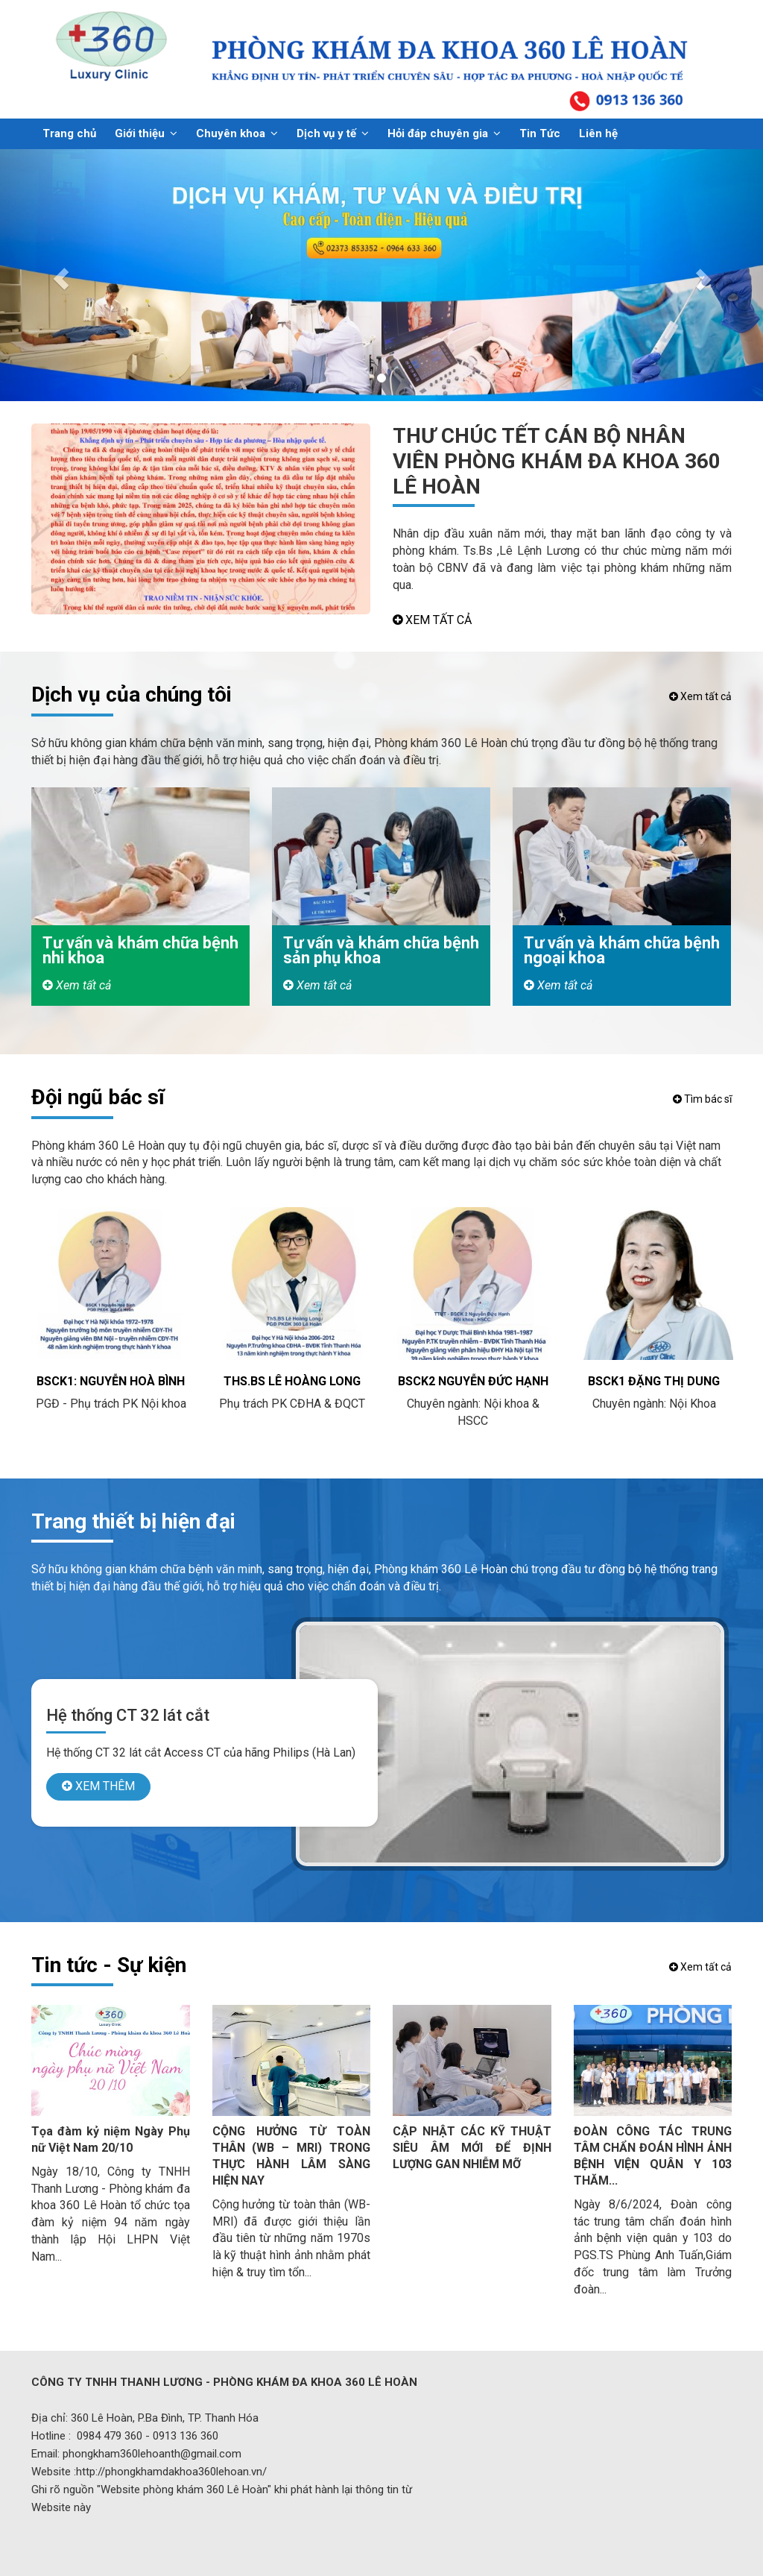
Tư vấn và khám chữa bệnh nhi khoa (140, 950)
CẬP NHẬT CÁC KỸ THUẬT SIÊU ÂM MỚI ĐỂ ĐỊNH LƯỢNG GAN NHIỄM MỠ (472, 2147)
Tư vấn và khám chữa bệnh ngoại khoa (622, 950)
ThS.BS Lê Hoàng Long (292, 1381)
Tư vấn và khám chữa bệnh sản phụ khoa (381, 950)
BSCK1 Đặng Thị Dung (654, 1381)
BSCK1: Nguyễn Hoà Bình (111, 1381)
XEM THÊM (98, 1786)
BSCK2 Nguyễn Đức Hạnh (473, 1381)
